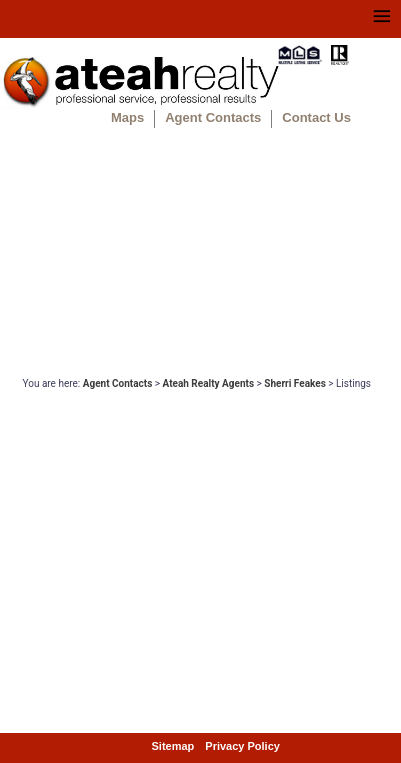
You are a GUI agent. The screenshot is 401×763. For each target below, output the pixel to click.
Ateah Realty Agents (209, 383)
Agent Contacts (213, 117)
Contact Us (316, 117)
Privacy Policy (242, 746)
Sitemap (173, 746)
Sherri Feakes (295, 383)
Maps (127, 117)
